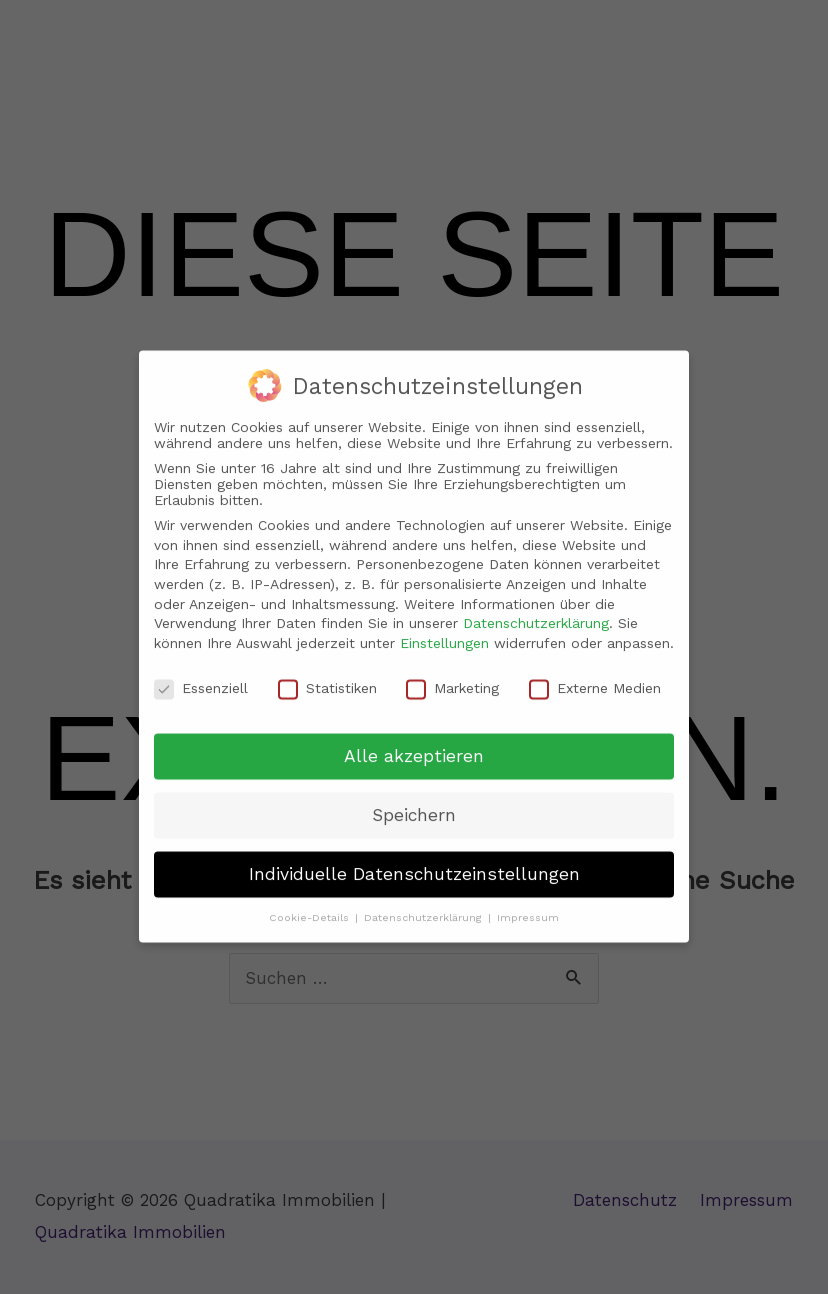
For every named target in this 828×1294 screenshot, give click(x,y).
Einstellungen (444, 628)
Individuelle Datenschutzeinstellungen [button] (414, 860)
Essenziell (201, 673)
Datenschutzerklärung (536, 609)
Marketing (452, 673)
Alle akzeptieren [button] (414, 742)
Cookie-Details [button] (311, 903)
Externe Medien (595, 673)
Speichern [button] (414, 801)
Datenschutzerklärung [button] (425, 903)
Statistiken (327, 673)
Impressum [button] (528, 903)
